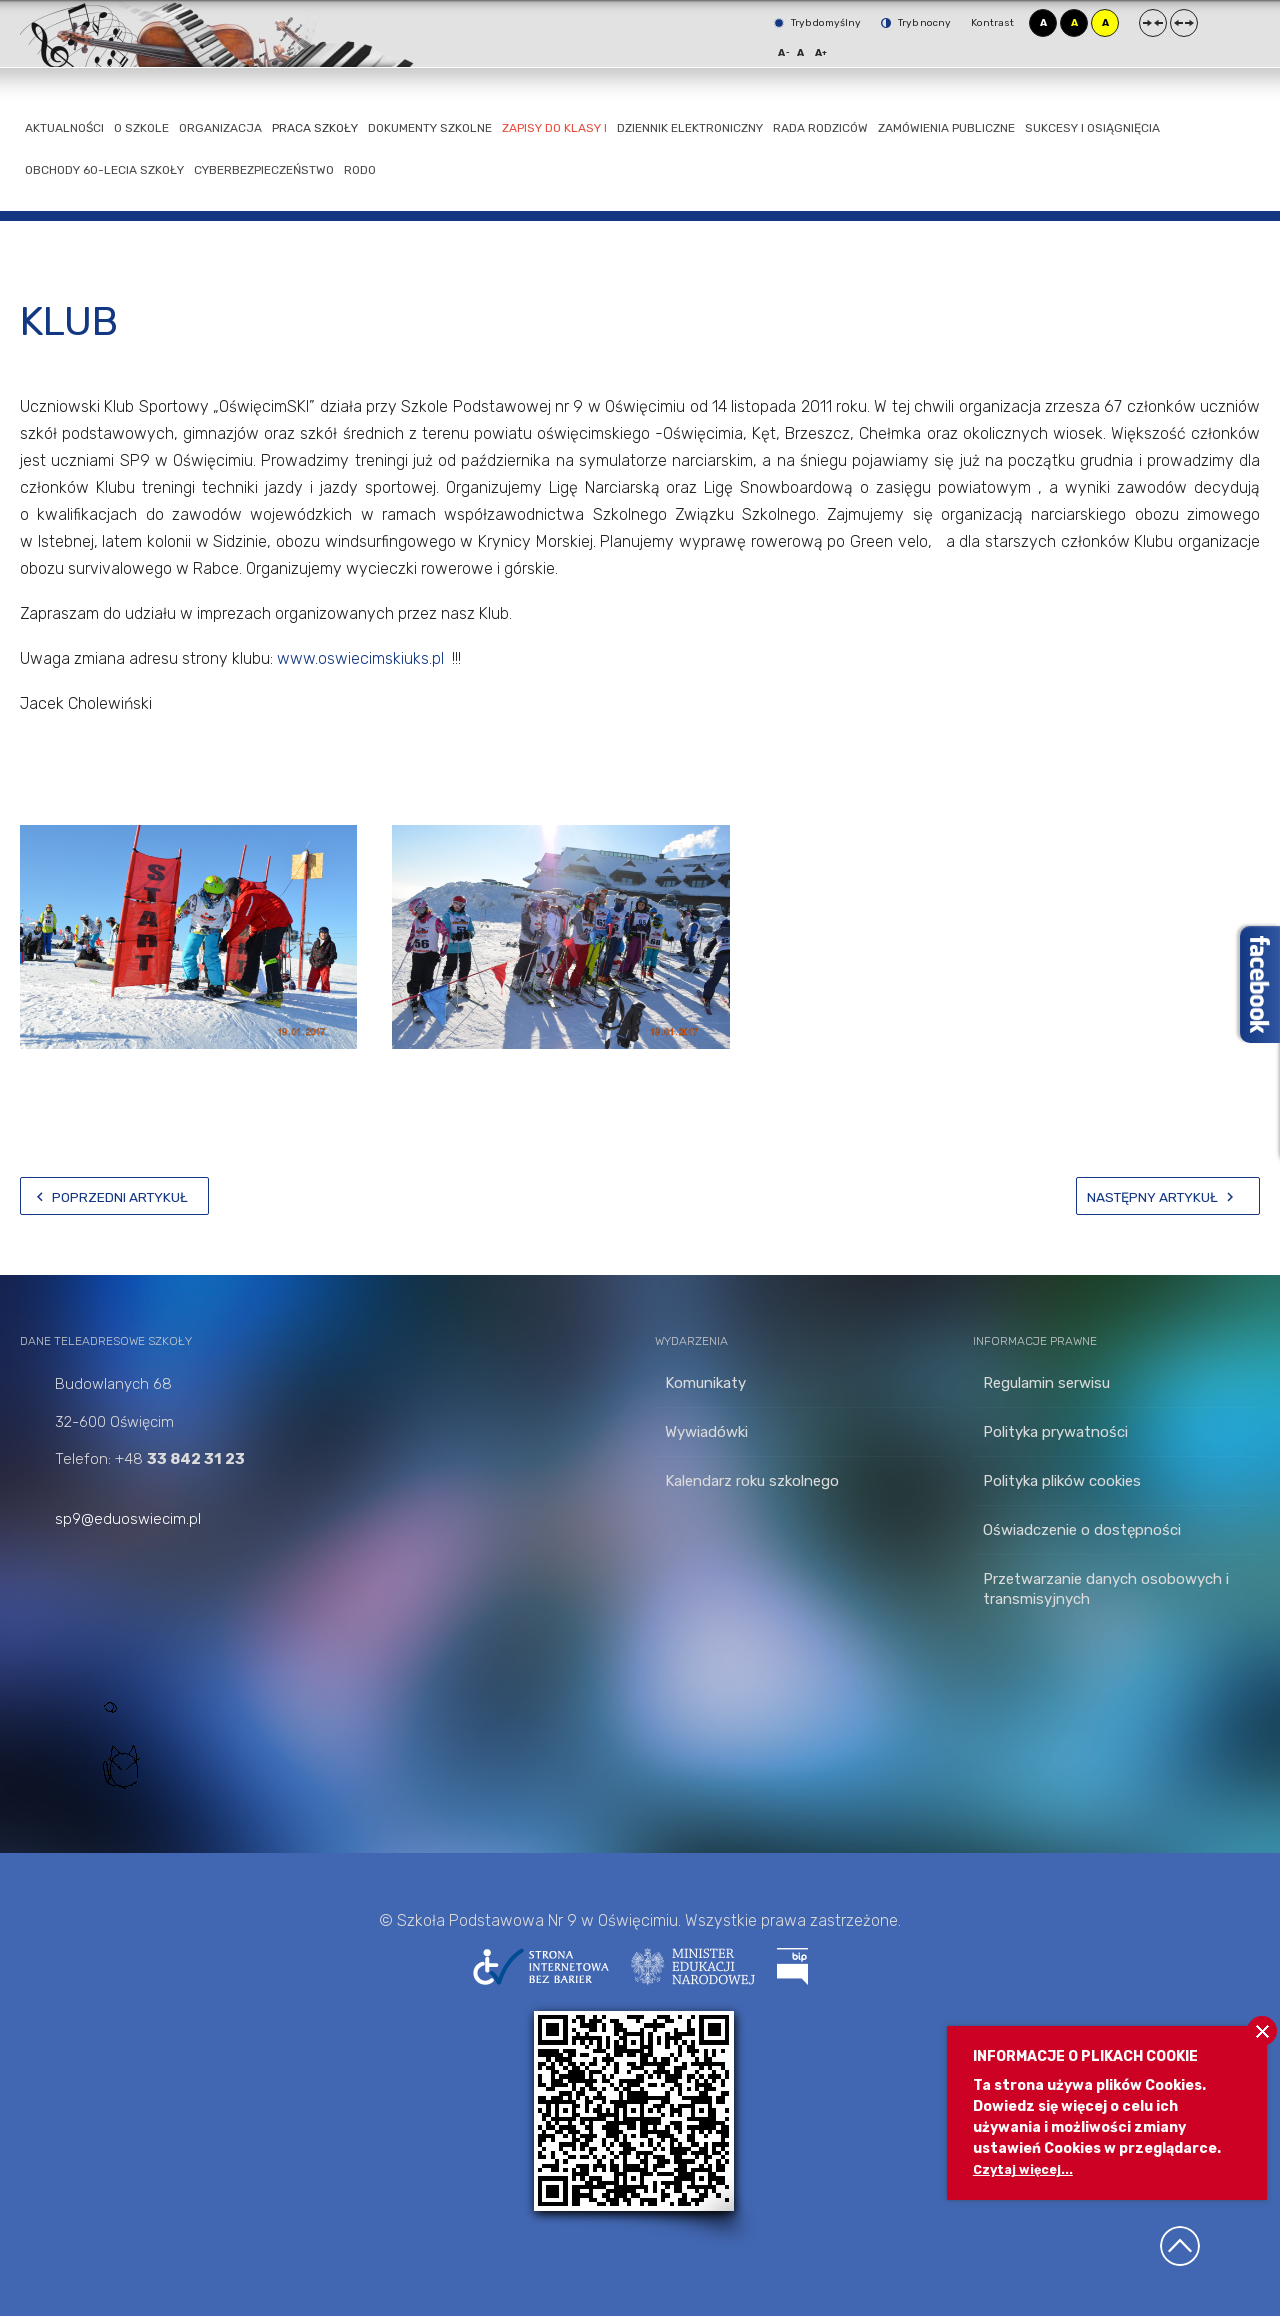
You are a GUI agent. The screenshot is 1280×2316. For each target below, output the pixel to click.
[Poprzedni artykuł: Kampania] (114, 1196)
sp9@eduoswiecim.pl (128, 1519)
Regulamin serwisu (1046, 1383)
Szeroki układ (1184, 23)
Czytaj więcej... (1027, 2169)
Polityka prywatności (1055, 1432)
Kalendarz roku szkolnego (752, 1481)
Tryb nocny (916, 23)
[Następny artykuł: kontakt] (1168, 1196)
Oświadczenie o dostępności (1082, 1530)
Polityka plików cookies (1062, 1481)
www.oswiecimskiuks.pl (360, 658)
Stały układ (1153, 23)
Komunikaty (705, 1383)
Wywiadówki (706, 1432)
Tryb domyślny (817, 23)
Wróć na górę (1180, 2246)
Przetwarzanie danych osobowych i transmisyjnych (1106, 1589)
